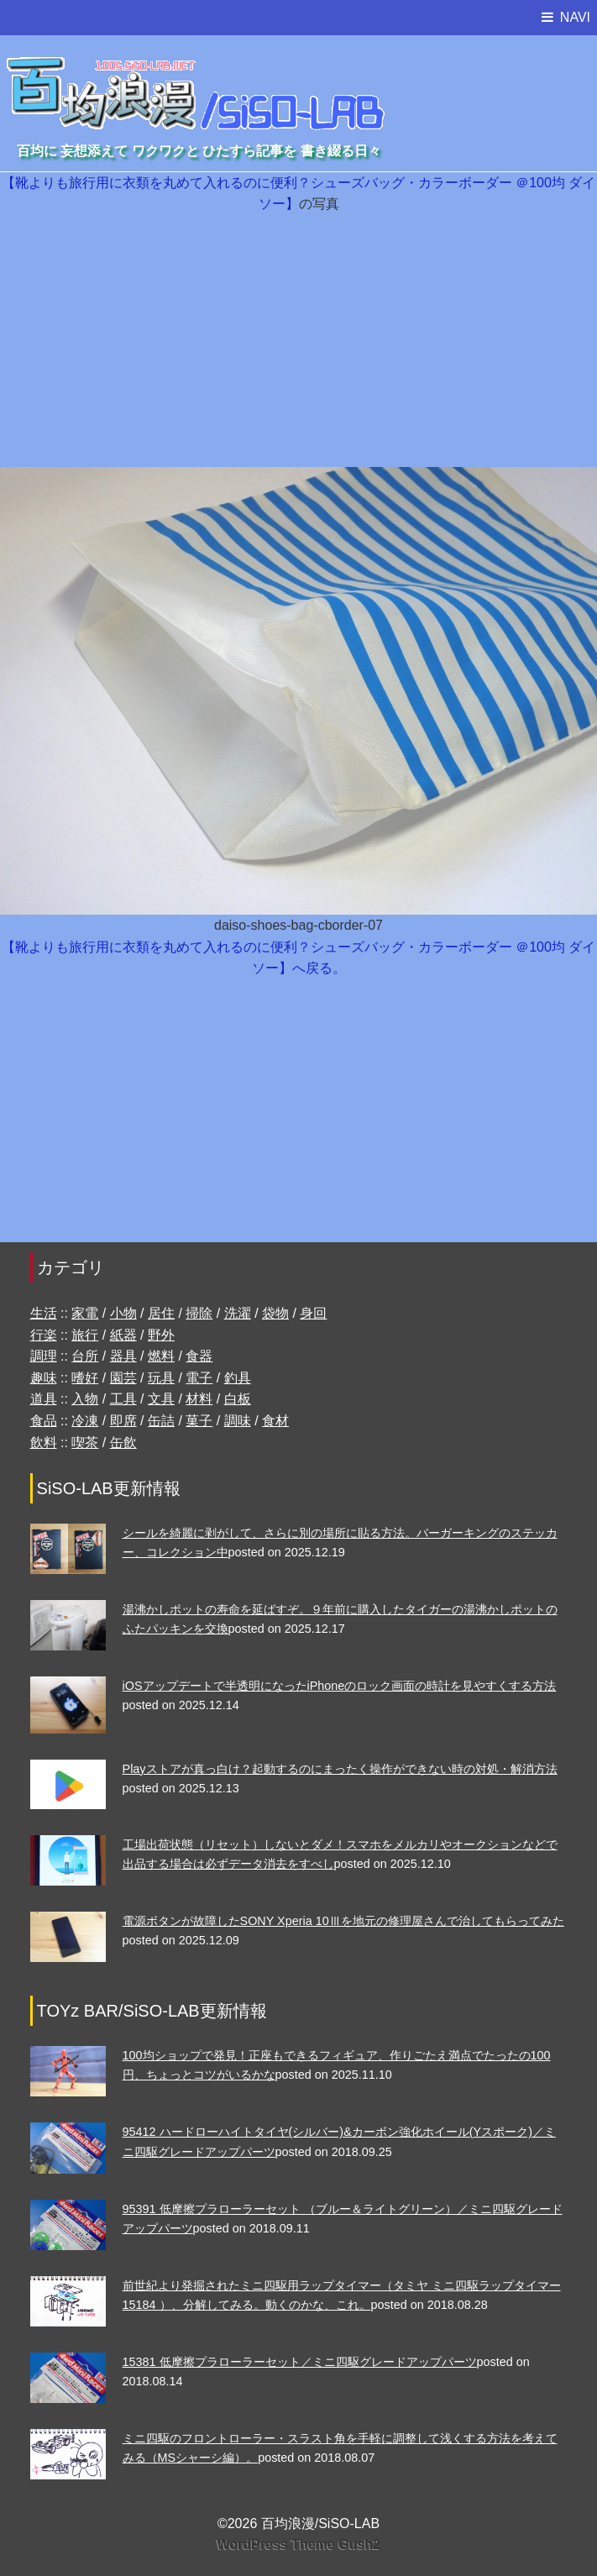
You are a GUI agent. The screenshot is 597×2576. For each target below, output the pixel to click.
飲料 (43, 1442)
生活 (43, 1313)
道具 (43, 1399)
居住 (161, 1313)
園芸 (123, 1378)
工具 (123, 1399)
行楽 (43, 1335)
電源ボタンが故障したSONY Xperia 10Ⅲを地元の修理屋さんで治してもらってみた (343, 1921)
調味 (237, 1421)
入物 (84, 1399)
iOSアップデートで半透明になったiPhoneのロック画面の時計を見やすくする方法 (340, 1685)
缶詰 (161, 1421)
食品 (43, 1421)
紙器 (123, 1335)
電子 (199, 1378)
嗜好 (84, 1378)
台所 (84, 1356)
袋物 (275, 1313)
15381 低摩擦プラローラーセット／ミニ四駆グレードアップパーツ (300, 2362)
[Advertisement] (298, 341)
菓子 (199, 1421)
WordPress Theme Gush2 (298, 2544)
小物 (123, 1313)
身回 (313, 1313)
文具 (161, 1399)
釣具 (237, 1378)
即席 (123, 1421)
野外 (161, 1335)
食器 (199, 1356)
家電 (84, 1313)
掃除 (199, 1313)
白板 (237, 1399)
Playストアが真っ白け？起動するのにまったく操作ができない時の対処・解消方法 (340, 1769)
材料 (199, 1399)
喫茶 (84, 1442)
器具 (123, 1356)
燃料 (161, 1356)
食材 (275, 1421)
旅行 (84, 1335)
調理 (43, 1356)
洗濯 (237, 1313)
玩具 (161, 1378)
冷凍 (84, 1421)
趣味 (43, 1378)
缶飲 (123, 1442)
